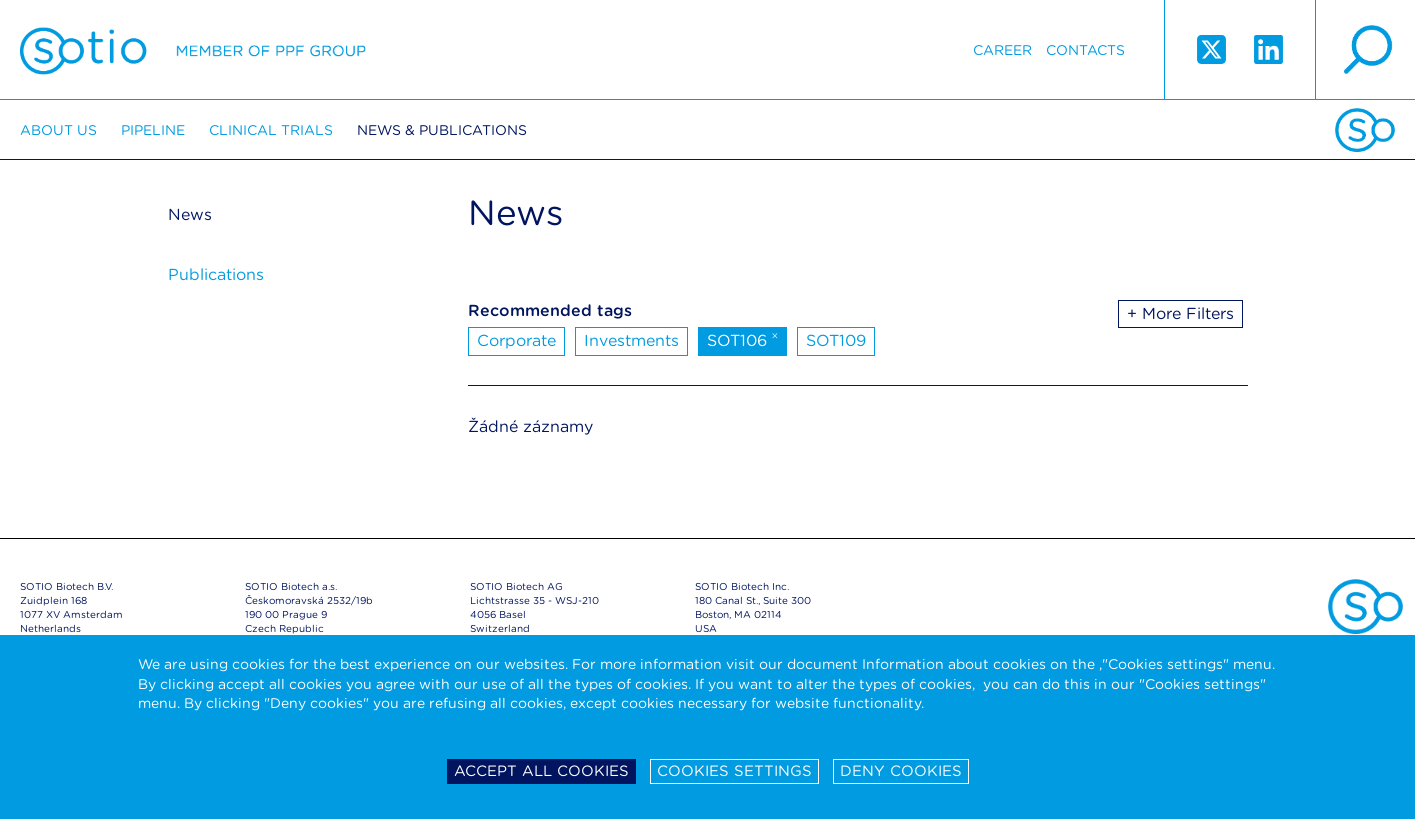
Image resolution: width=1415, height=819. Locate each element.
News (190, 214)
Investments (631, 340)
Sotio (193, 50)
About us (58, 130)
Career (1002, 50)
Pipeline (153, 130)
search (1365, 50)
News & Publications (442, 130)
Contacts (1085, 50)
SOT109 (836, 340)
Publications (216, 274)
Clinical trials (271, 130)
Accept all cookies (541, 771)
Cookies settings (734, 771)
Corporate (516, 340)
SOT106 (743, 339)
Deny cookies (901, 771)
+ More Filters (1180, 313)
